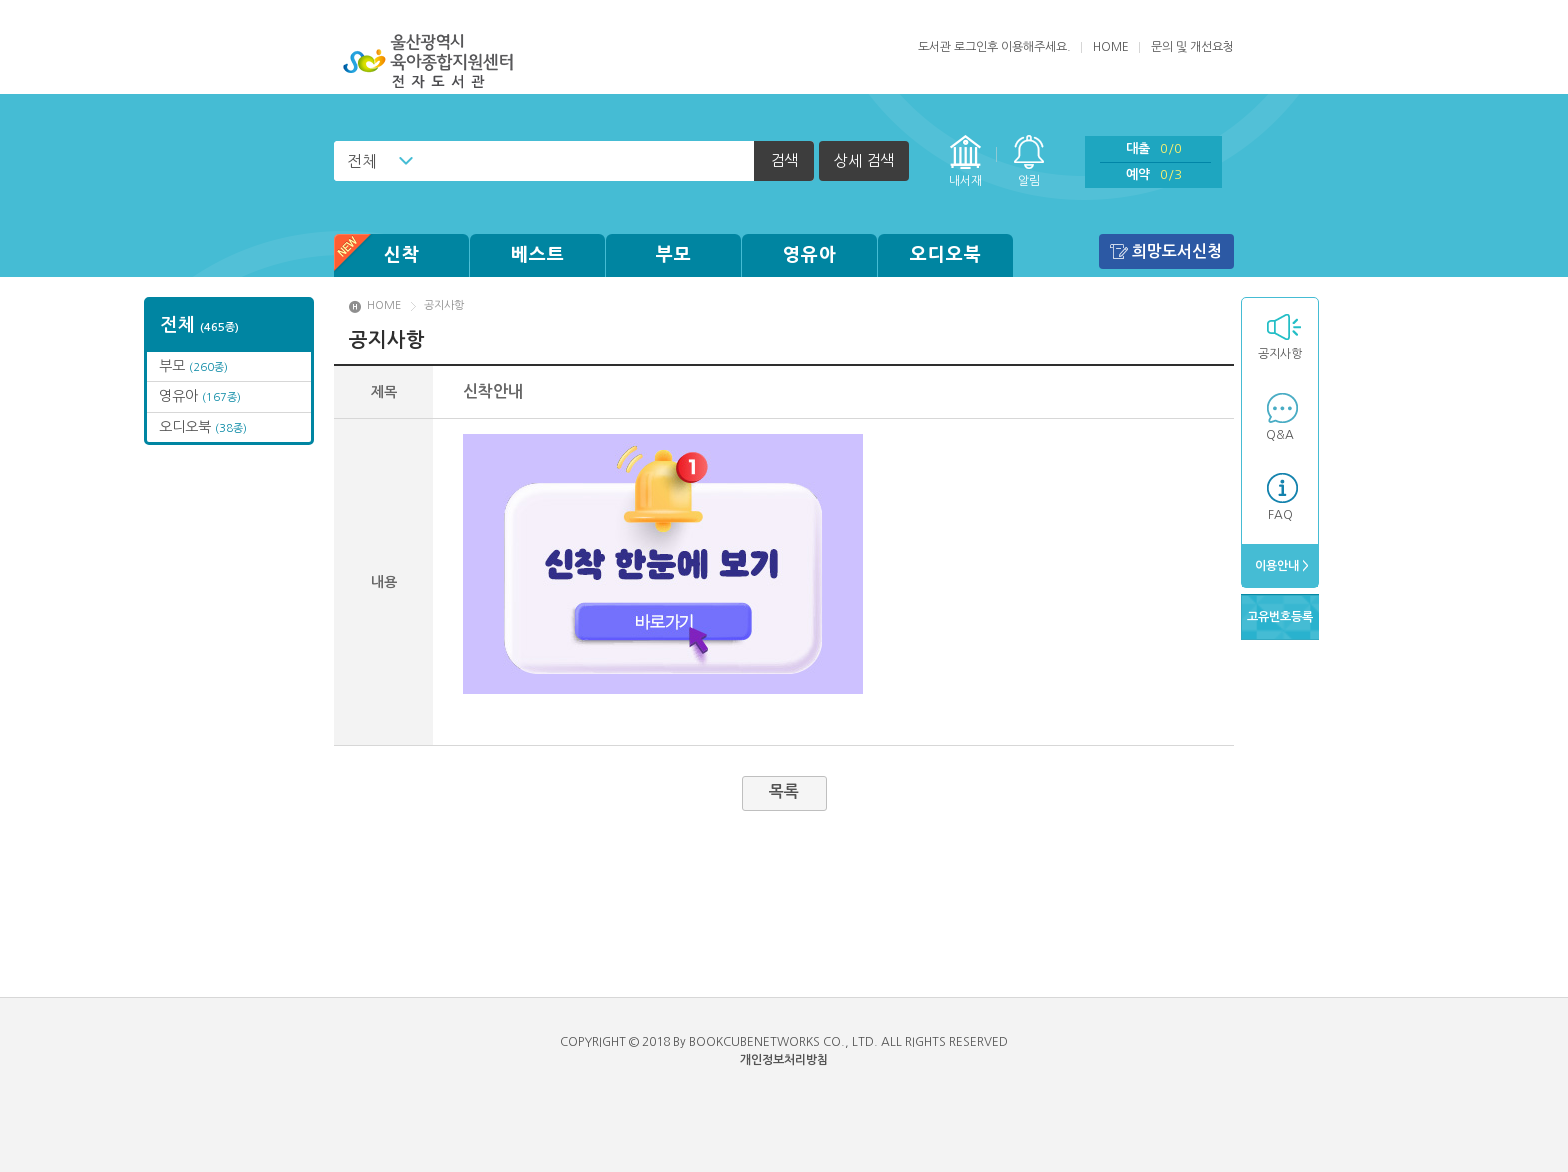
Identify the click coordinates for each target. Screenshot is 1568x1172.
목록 (784, 791)
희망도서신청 (1177, 251)
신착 (377, 255)
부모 (674, 255)
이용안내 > (1280, 566)
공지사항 (1280, 354)
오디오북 (946, 255)
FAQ (1280, 515)
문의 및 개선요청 (1192, 47)
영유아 (810, 255)
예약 (1154, 174)
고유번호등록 (1280, 617)
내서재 (965, 181)
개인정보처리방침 (784, 1060)
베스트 (538, 255)
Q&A (1280, 435)
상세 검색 (864, 160)
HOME (1111, 47)
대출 (1154, 148)
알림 (1029, 181)
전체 (362, 161)
